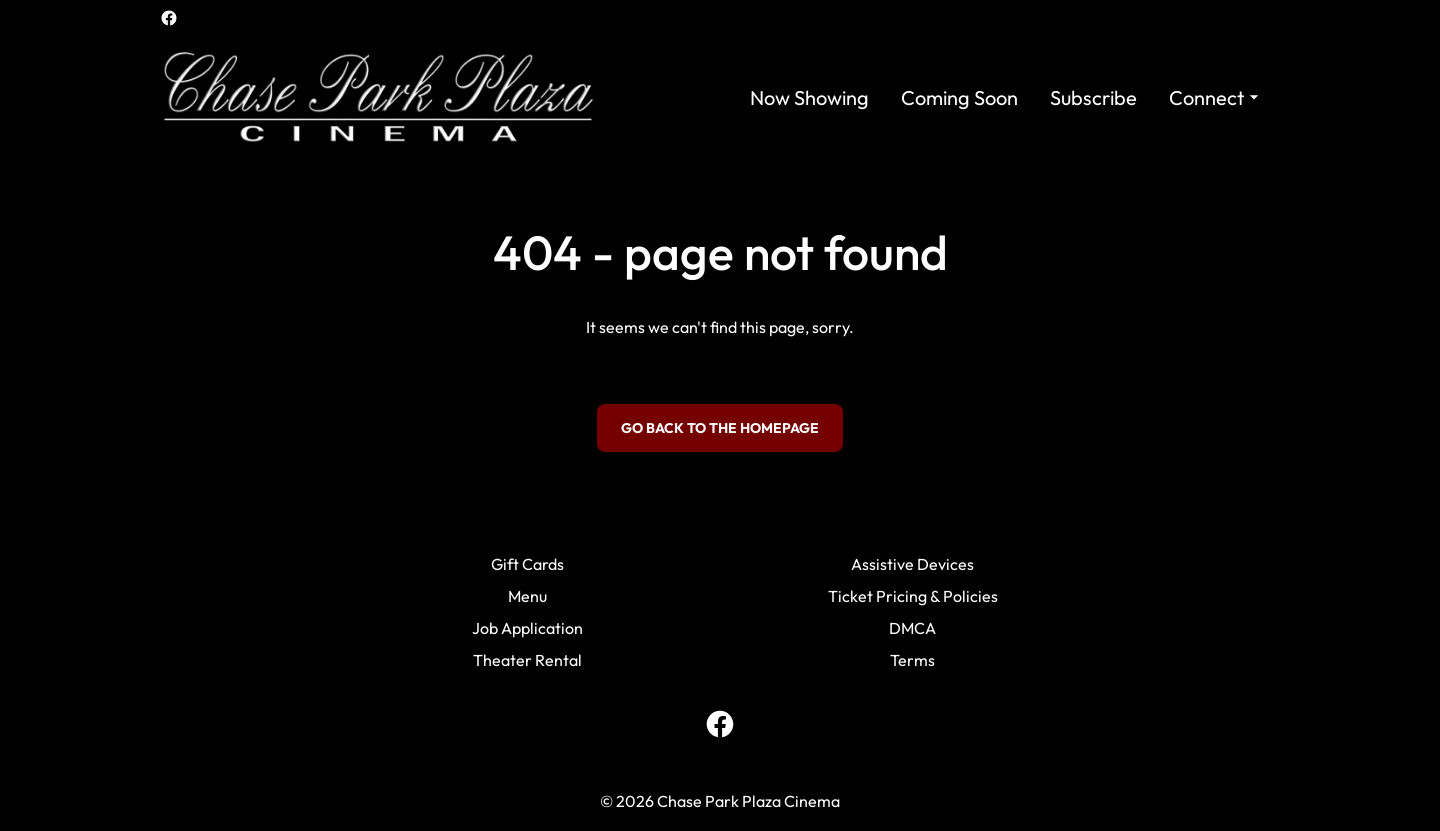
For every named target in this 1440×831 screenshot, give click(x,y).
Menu (527, 596)
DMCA (912, 628)
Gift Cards (527, 564)
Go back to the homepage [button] (720, 428)
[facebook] (169, 18)
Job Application (527, 628)
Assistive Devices (912, 564)
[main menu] (1007, 97)
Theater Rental (527, 660)
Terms (912, 660)
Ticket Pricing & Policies (913, 596)
